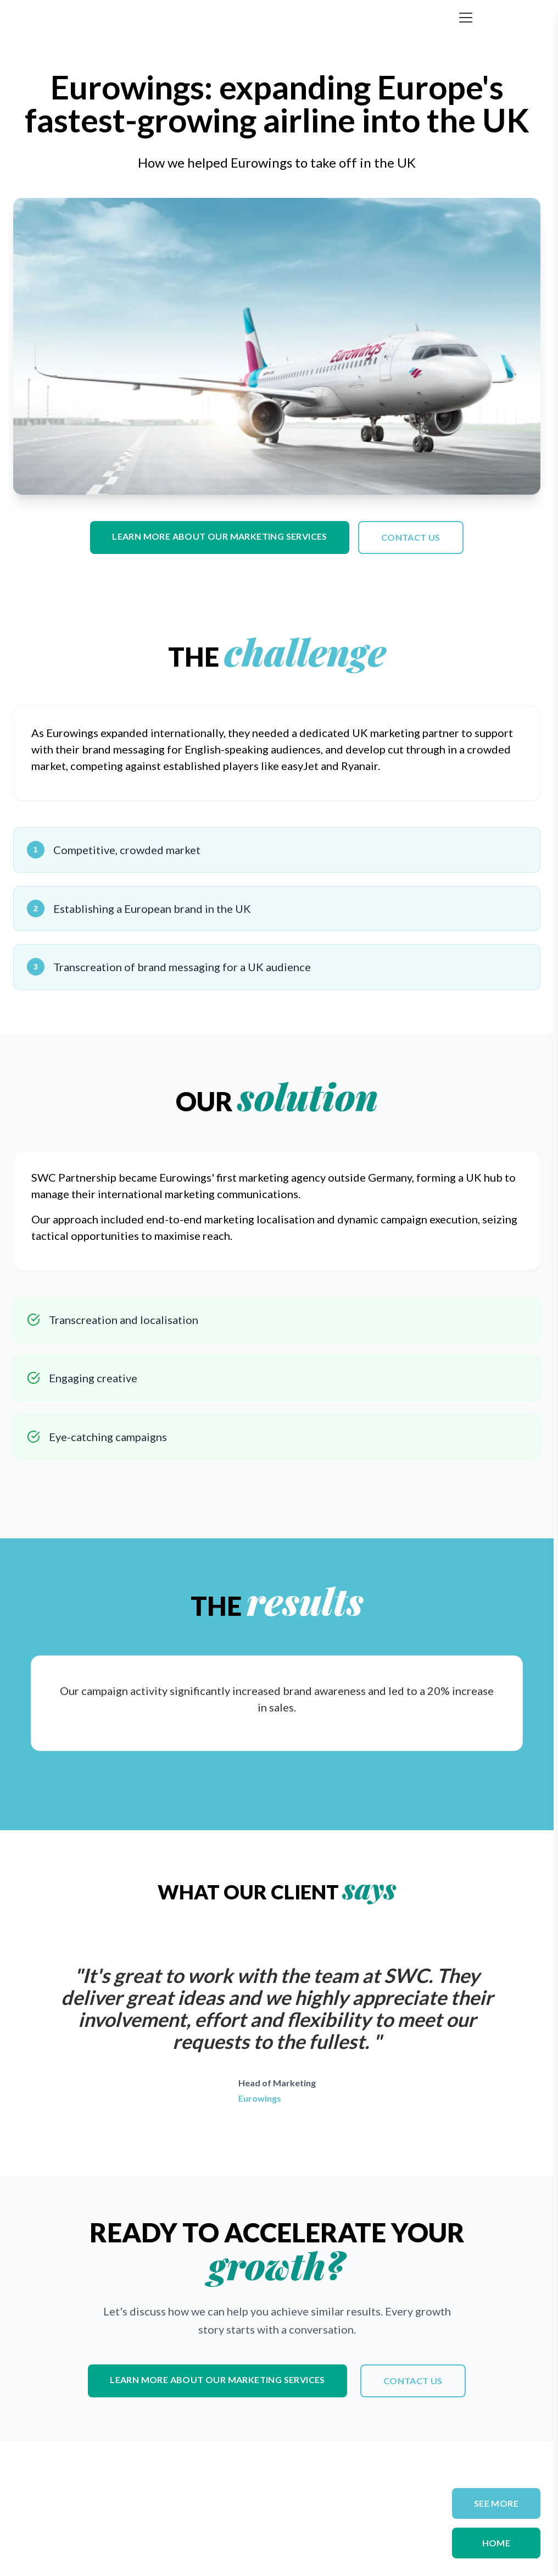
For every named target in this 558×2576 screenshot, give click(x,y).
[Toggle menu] (466, 17)
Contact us (410, 537)
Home (496, 2543)
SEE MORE (496, 2503)
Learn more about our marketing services (219, 536)
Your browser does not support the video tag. (276, 346)
